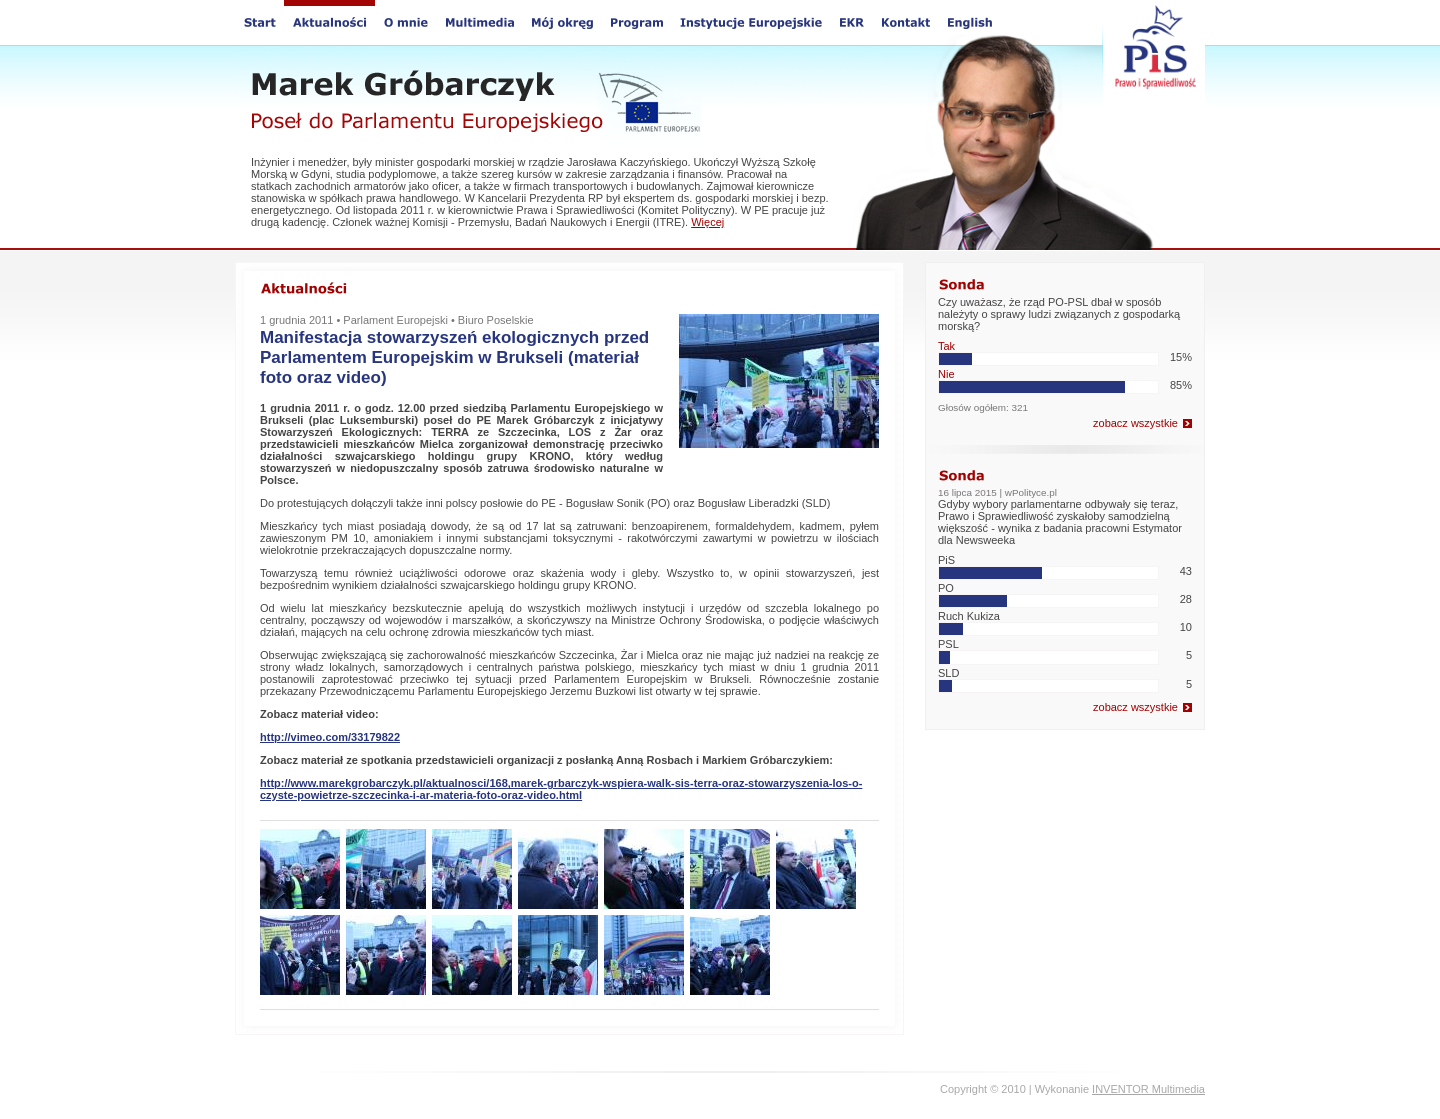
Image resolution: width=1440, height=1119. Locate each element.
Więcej (707, 222)
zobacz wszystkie (1135, 423)
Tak (946, 346)
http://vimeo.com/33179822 (330, 737)
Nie (946, 374)
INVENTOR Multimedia (1148, 1089)
